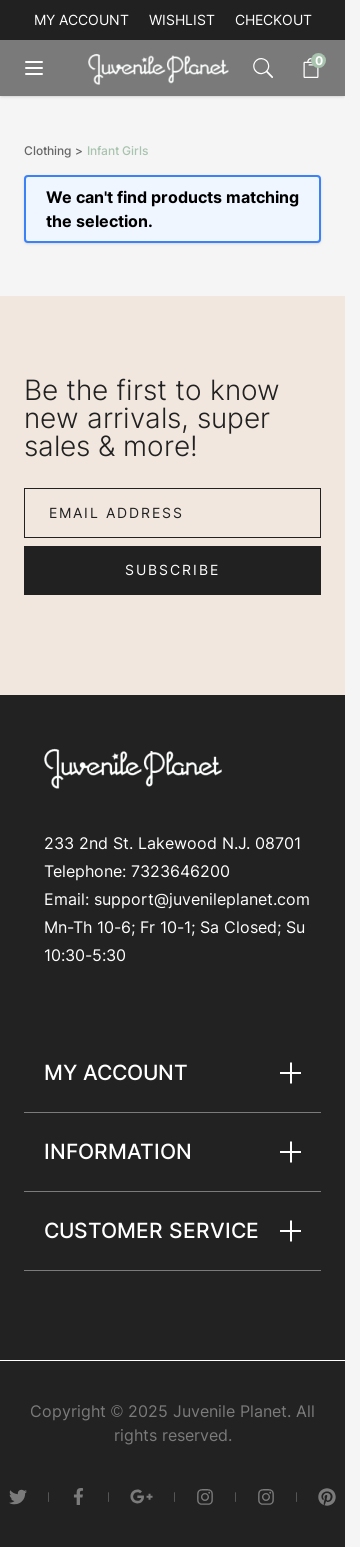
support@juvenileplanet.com (202, 899)
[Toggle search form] (263, 68)
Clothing (47, 151)
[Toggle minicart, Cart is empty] (301, 68)
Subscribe (172, 569)
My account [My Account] (81, 19)
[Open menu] (48, 68)
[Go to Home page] (163, 68)
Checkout (273, 19)
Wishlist (182, 19)
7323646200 (180, 871)
